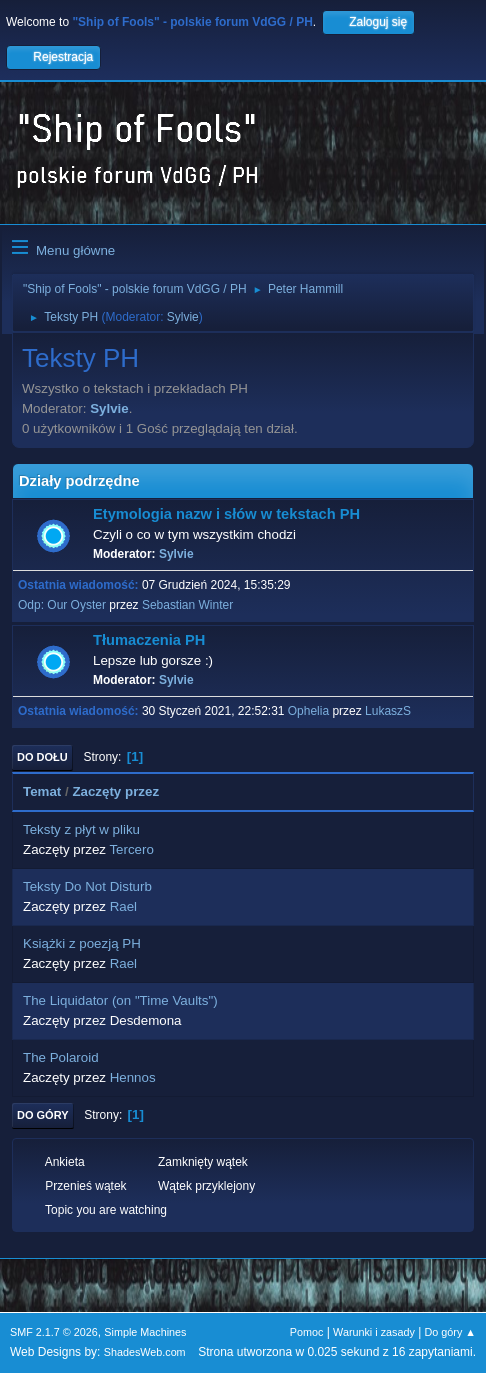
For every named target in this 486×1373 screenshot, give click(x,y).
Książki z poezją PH (82, 943)
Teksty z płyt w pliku (81, 829)
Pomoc (307, 1332)
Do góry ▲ (450, 1332)
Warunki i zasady (374, 1332)
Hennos (133, 1077)
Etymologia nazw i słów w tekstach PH (226, 514)
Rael (123, 906)
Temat (42, 791)
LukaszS (388, 711)
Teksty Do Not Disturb (87, 886)
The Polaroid (61, 1057)
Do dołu (42, 757)
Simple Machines (145, 1332)
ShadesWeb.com (145, 1352)
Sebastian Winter (187, 605)
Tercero (131, 849)
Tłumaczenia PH (149, 640)
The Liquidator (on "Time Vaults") (120, 1000)
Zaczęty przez (115, 791)
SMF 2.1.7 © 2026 (54, 1332)
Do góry (43, 1115)
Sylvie (183, 317)
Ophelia (308, 711)
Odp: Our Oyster (63, 605)
